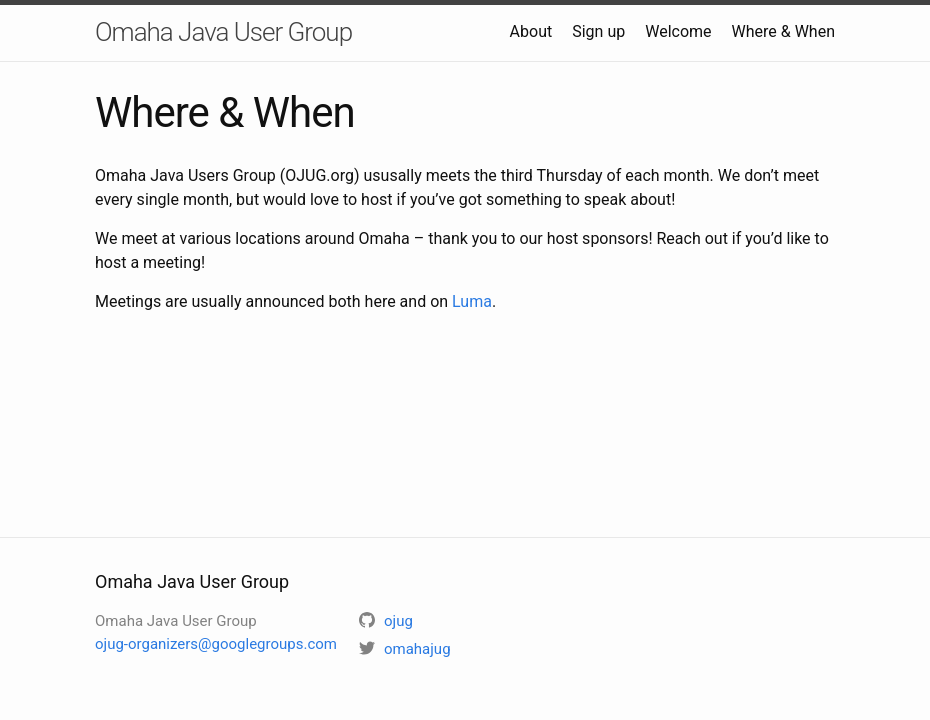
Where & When (783, 31)
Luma (472, 301)
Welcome (678, 31)
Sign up (598, 31)
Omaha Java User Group (223, 32)
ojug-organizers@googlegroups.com (216, 644)
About (531, 31)
